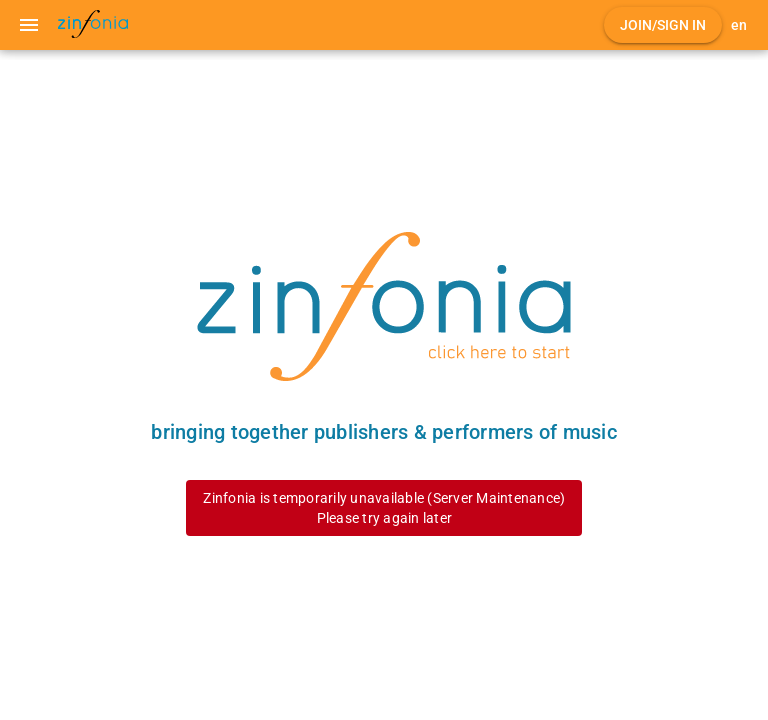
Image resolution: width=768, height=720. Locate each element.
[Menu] (29, 25)
